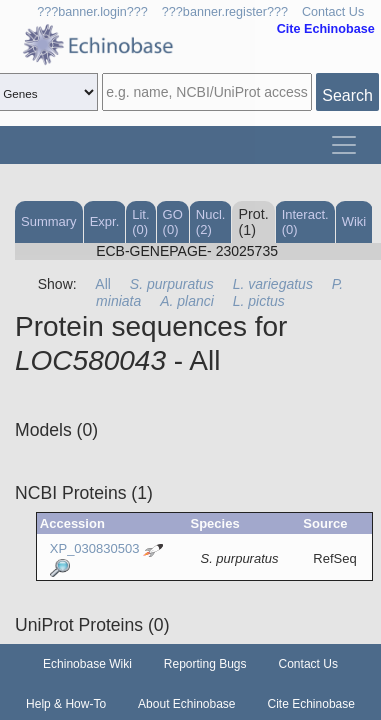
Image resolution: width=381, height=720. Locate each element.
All (103, 284)
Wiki (354, 221)
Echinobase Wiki (87, 664)
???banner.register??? (225, 12)
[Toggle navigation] (344, 145)
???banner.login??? (92, 12)
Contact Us (333, 12)
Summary (49, 221)
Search (347, 95)
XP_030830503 (95, 548)
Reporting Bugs (205, 664)
